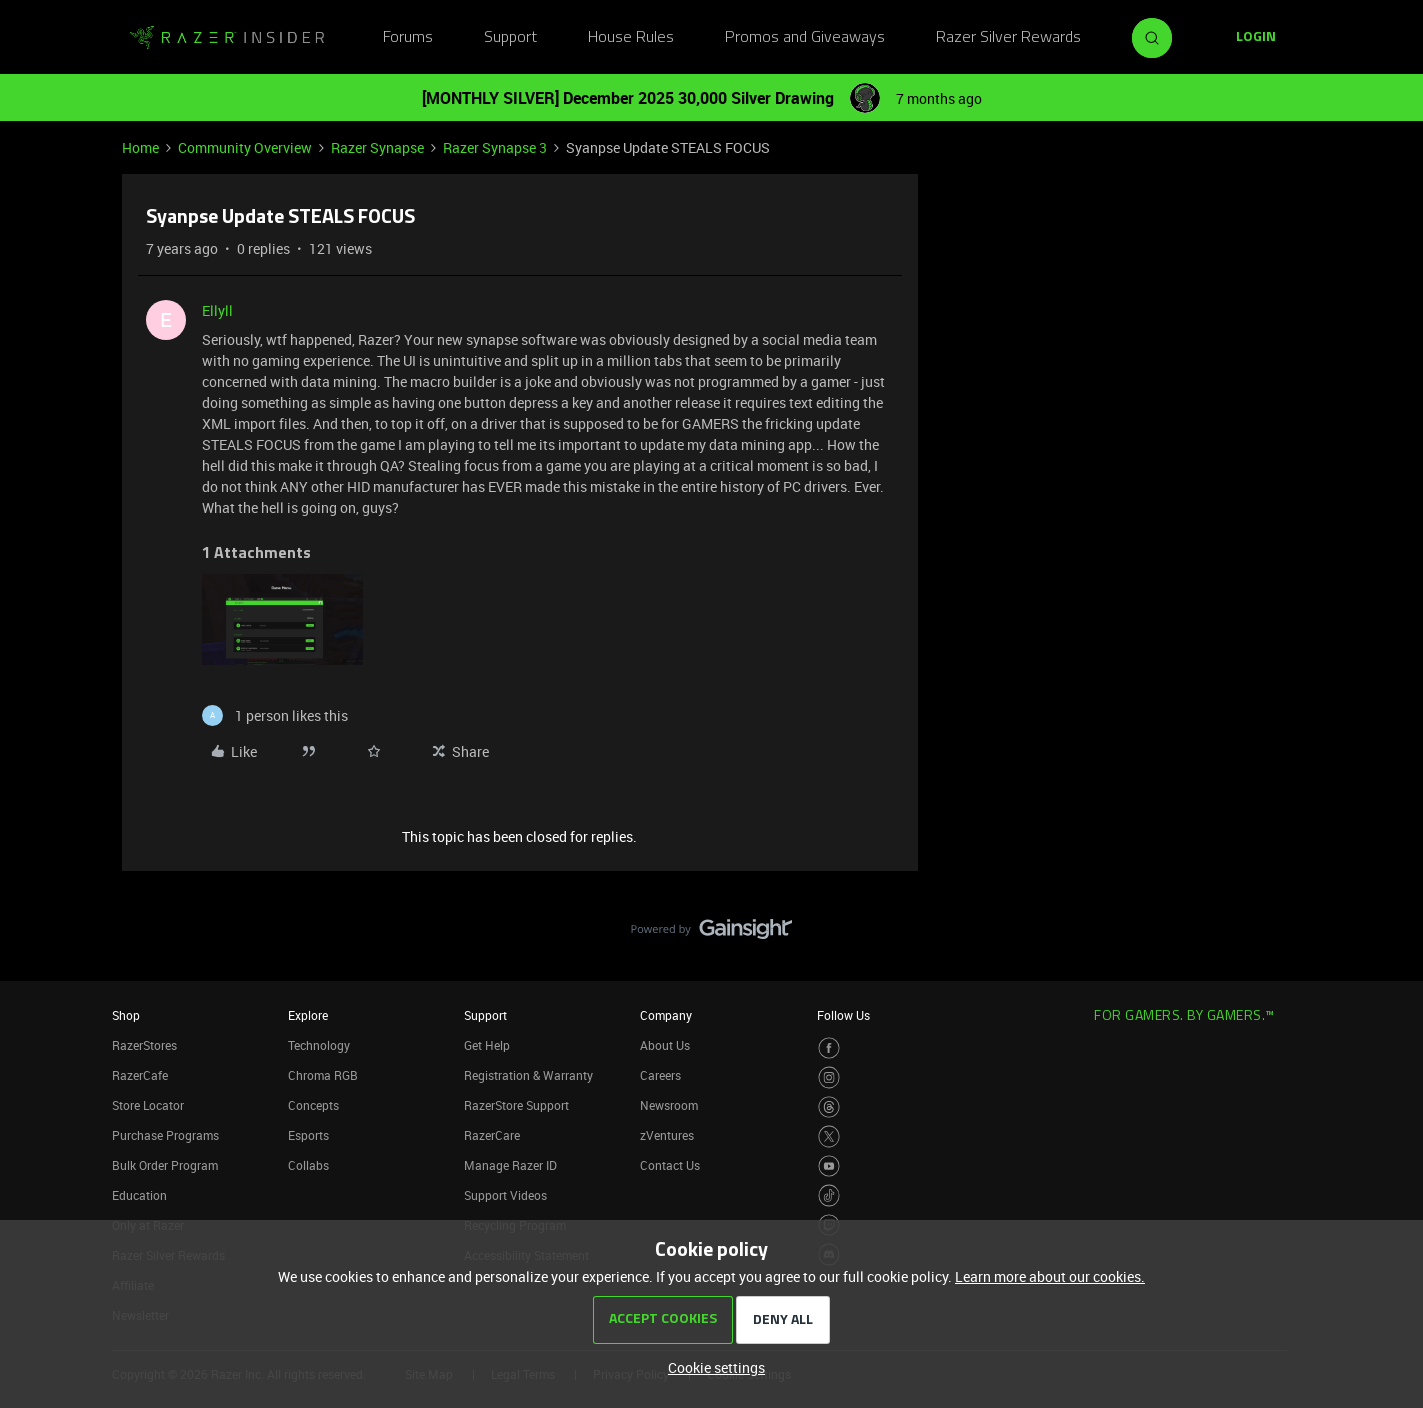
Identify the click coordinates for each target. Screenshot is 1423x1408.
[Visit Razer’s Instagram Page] (829, 1077)
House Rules (631, 38)
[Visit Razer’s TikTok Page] (829, 1195)
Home (140, 147)
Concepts (313, 1105)
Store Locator (148, 1105)
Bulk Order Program (165, 1165)
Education (139, 1195)
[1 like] (275, 715)
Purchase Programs (165, 1135)
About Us (665, 1045)
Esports (308, 1135)
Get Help (487, 1045)
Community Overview (245, 147)
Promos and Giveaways (805, 38)
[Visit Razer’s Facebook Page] (829, 1048)
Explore (308, 1015)
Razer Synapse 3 (495, 147)
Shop (126, 1015)
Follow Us (843, 1015)
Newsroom (669, 1105)
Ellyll (217, 310)
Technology (319, 1045)
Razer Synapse (377, 147)
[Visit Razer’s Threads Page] (829, 1107)
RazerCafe (140, 1075)
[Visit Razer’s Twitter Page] (829, 1136)
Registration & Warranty (528, 1075)
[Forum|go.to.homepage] (227, 38)
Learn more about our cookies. (1050, 1276)
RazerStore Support (516, 1105)
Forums (408, 38)
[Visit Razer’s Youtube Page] (829, 1166)
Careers (660, 1075)
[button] (1256, 38)
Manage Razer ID (510, 1165)
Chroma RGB (323, 1075)
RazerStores (144, 1045)
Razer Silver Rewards (1008, 38)
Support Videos (505, 1195)
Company (666, 1015)
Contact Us (670, 1165)
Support (510, 38)
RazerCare (492, 1135)
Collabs (308, 1165)
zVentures (667, 1135)
